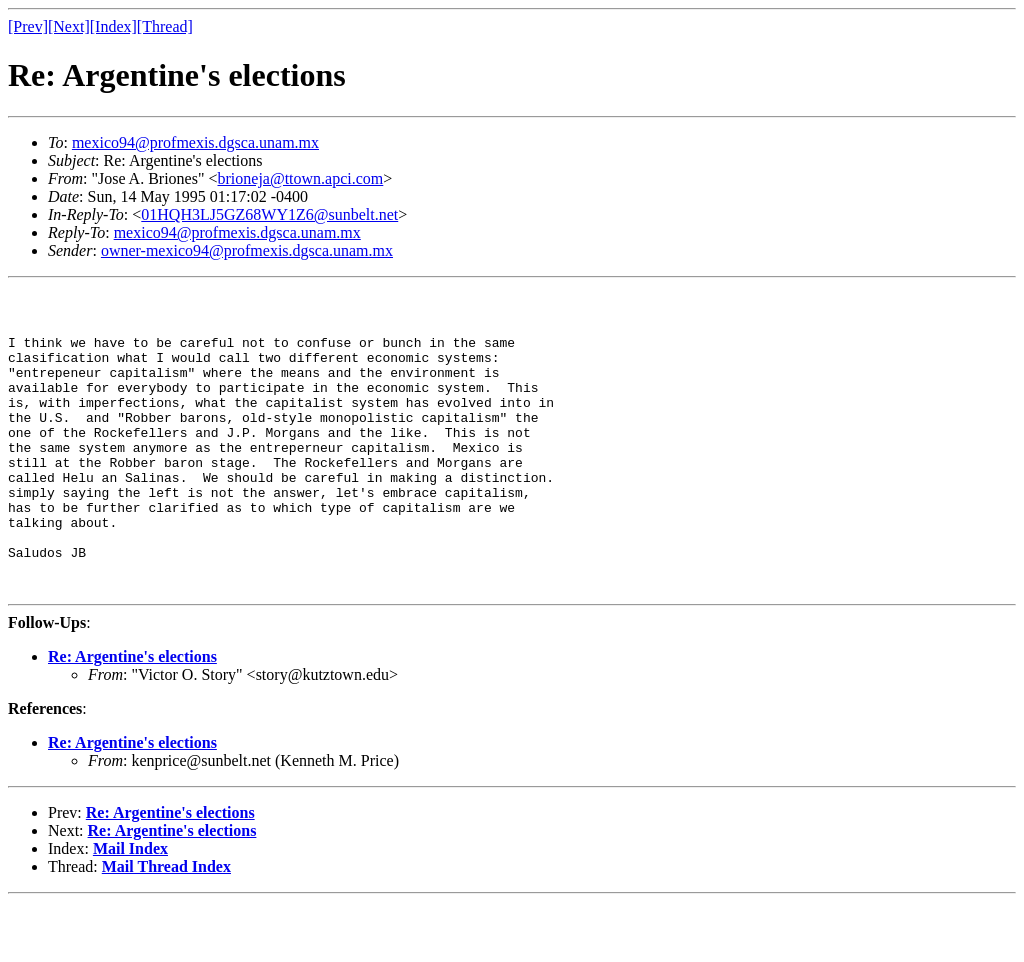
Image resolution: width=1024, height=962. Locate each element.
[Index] (113, 26)
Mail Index (130, 908)
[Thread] (165, 26)
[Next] (69, 26)
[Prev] (28, 26)
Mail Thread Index (166, 926)
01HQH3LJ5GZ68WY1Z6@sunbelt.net (269, 214)
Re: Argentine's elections (132, 716)
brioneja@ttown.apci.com (301, 178)
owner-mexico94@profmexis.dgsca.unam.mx (247, 250)
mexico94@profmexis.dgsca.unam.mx (195, 142)
